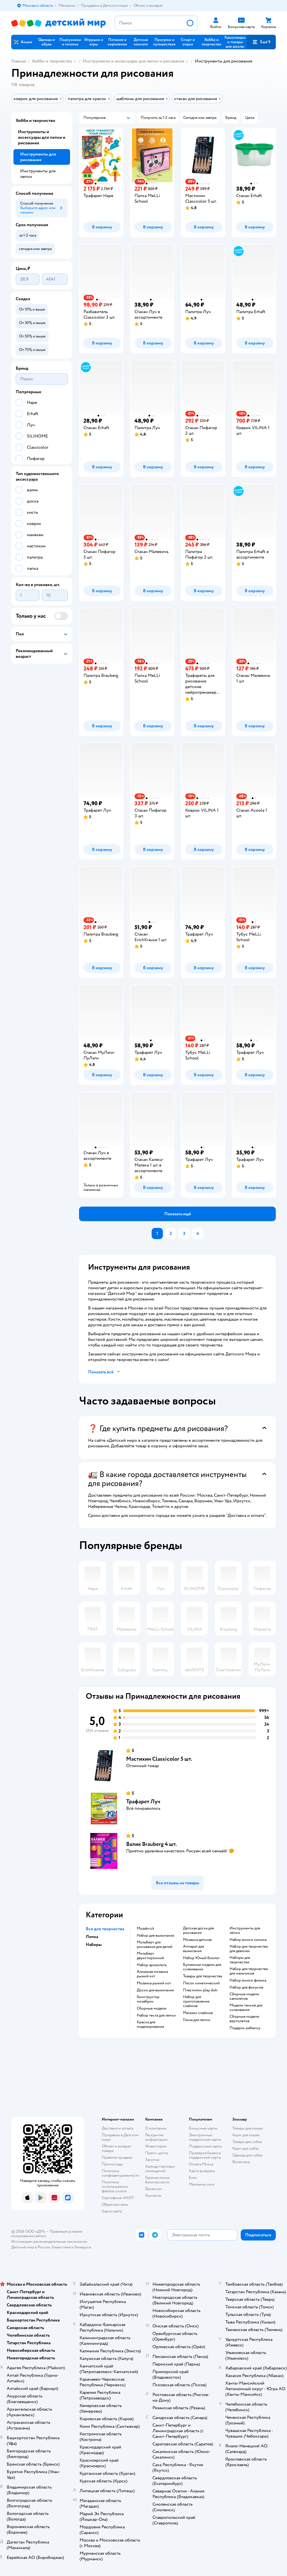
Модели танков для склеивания (246, 2007)
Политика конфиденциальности (120, 2173)
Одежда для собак (247, 2155)
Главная (18, 61)
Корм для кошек (246, 2135)
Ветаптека (241, 2162)
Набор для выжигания (155, 1935)
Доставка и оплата (117, 2128)
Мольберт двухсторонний (150, 1955)
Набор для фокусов (246, 1987)
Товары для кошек (247, 2128)
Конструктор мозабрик (148, 1999)
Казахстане (61, 2247)
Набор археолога (151, 1965)
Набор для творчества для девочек (249, 1948)
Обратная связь (115, 2204)
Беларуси (83, 2247)
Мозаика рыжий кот (154, 1983)
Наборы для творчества (240, 1959)
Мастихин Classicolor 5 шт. (159, 1758)
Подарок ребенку (245, 2028)
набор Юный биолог (201, 1958)
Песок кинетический (201, 1983)
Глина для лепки (196, 2020)
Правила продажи (117, 2157)
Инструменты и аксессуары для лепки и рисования (133, 61)
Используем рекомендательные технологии (49, 2241)
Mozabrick (145, 1928)
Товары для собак (247, 2141)
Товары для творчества (202, 1976)
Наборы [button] (94, 1944)
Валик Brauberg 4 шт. (151, 1844)
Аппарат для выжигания (193, 1948)
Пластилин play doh (200, 1990)
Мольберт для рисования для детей (154, 1944)
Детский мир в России (30, 2247)
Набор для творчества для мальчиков (249, 1971)
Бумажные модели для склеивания (202, 1966)
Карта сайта (112, 2211)
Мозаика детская (197, 1940)
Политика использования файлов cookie (115, 2186)
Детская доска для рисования (198, 1930)
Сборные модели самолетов (244, 1996)
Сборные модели (151, 2008)
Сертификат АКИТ (118, 2197)
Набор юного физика (248, 1980)
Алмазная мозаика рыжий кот (152, 1973)
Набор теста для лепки (156, 2015)
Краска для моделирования (150, 2024)
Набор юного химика (248, 1940)
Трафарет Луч (143, 1801)
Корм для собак (245, 2148)
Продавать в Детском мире (120, 2137)
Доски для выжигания (155, 1990)
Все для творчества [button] (105, 1929)
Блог (193, 2177)
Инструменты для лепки (245, 1930)
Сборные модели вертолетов (244, 2018)
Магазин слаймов (198, 2013)
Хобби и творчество (52, 61)
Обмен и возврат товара (116, 2148)
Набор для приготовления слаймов (196, 2001)
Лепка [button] (92, 1936)
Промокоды (112, 2164)
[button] (261, 42)
